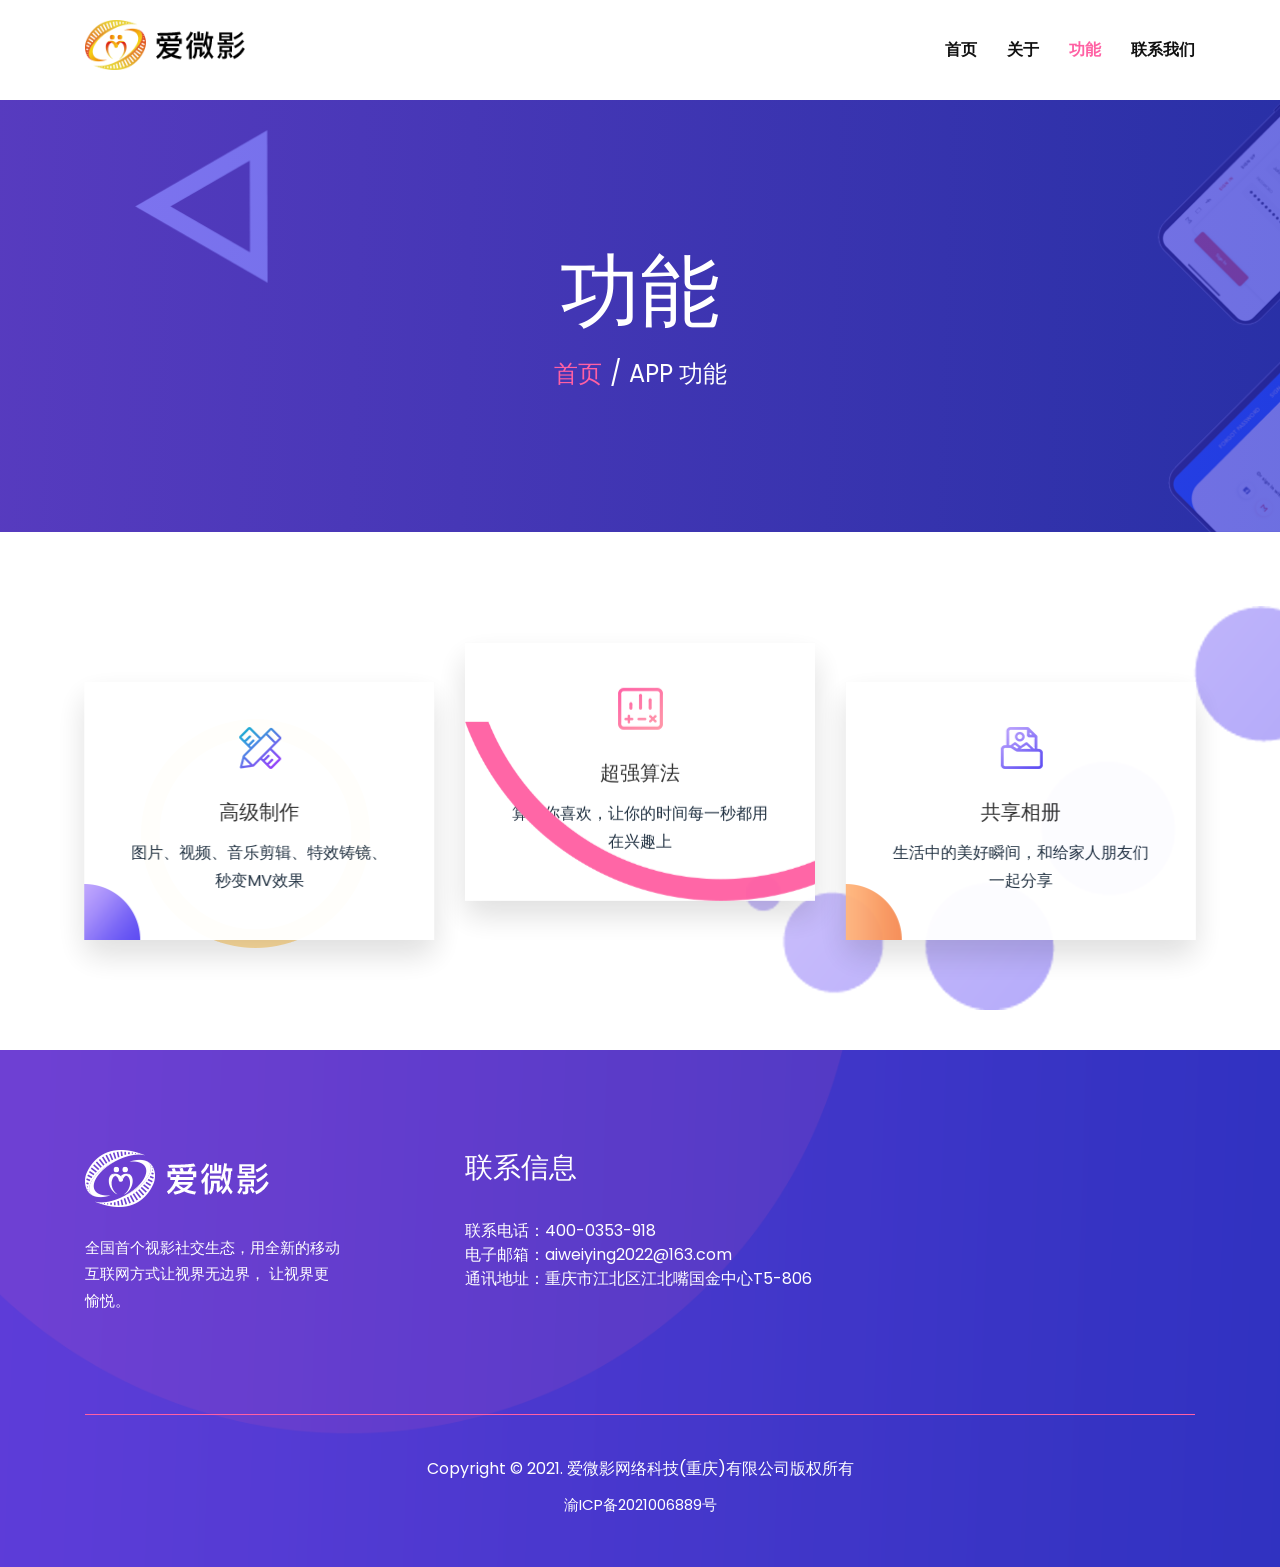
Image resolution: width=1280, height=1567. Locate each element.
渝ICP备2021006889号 (640, 1504)
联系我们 (1163, 49)
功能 (1085, 49)
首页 (961, 49)
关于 (1023, 49)
